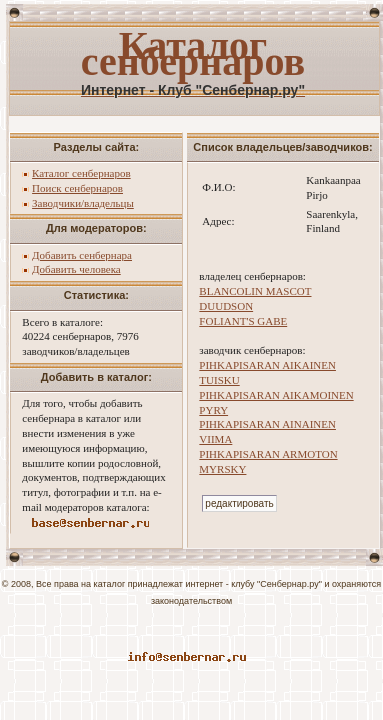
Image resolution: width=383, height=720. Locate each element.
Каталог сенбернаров (81, 173)
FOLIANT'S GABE (243, 321)
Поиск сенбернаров (77, 188)
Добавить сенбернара (82, 255)
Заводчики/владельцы (83, 203)
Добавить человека (76, 269)
